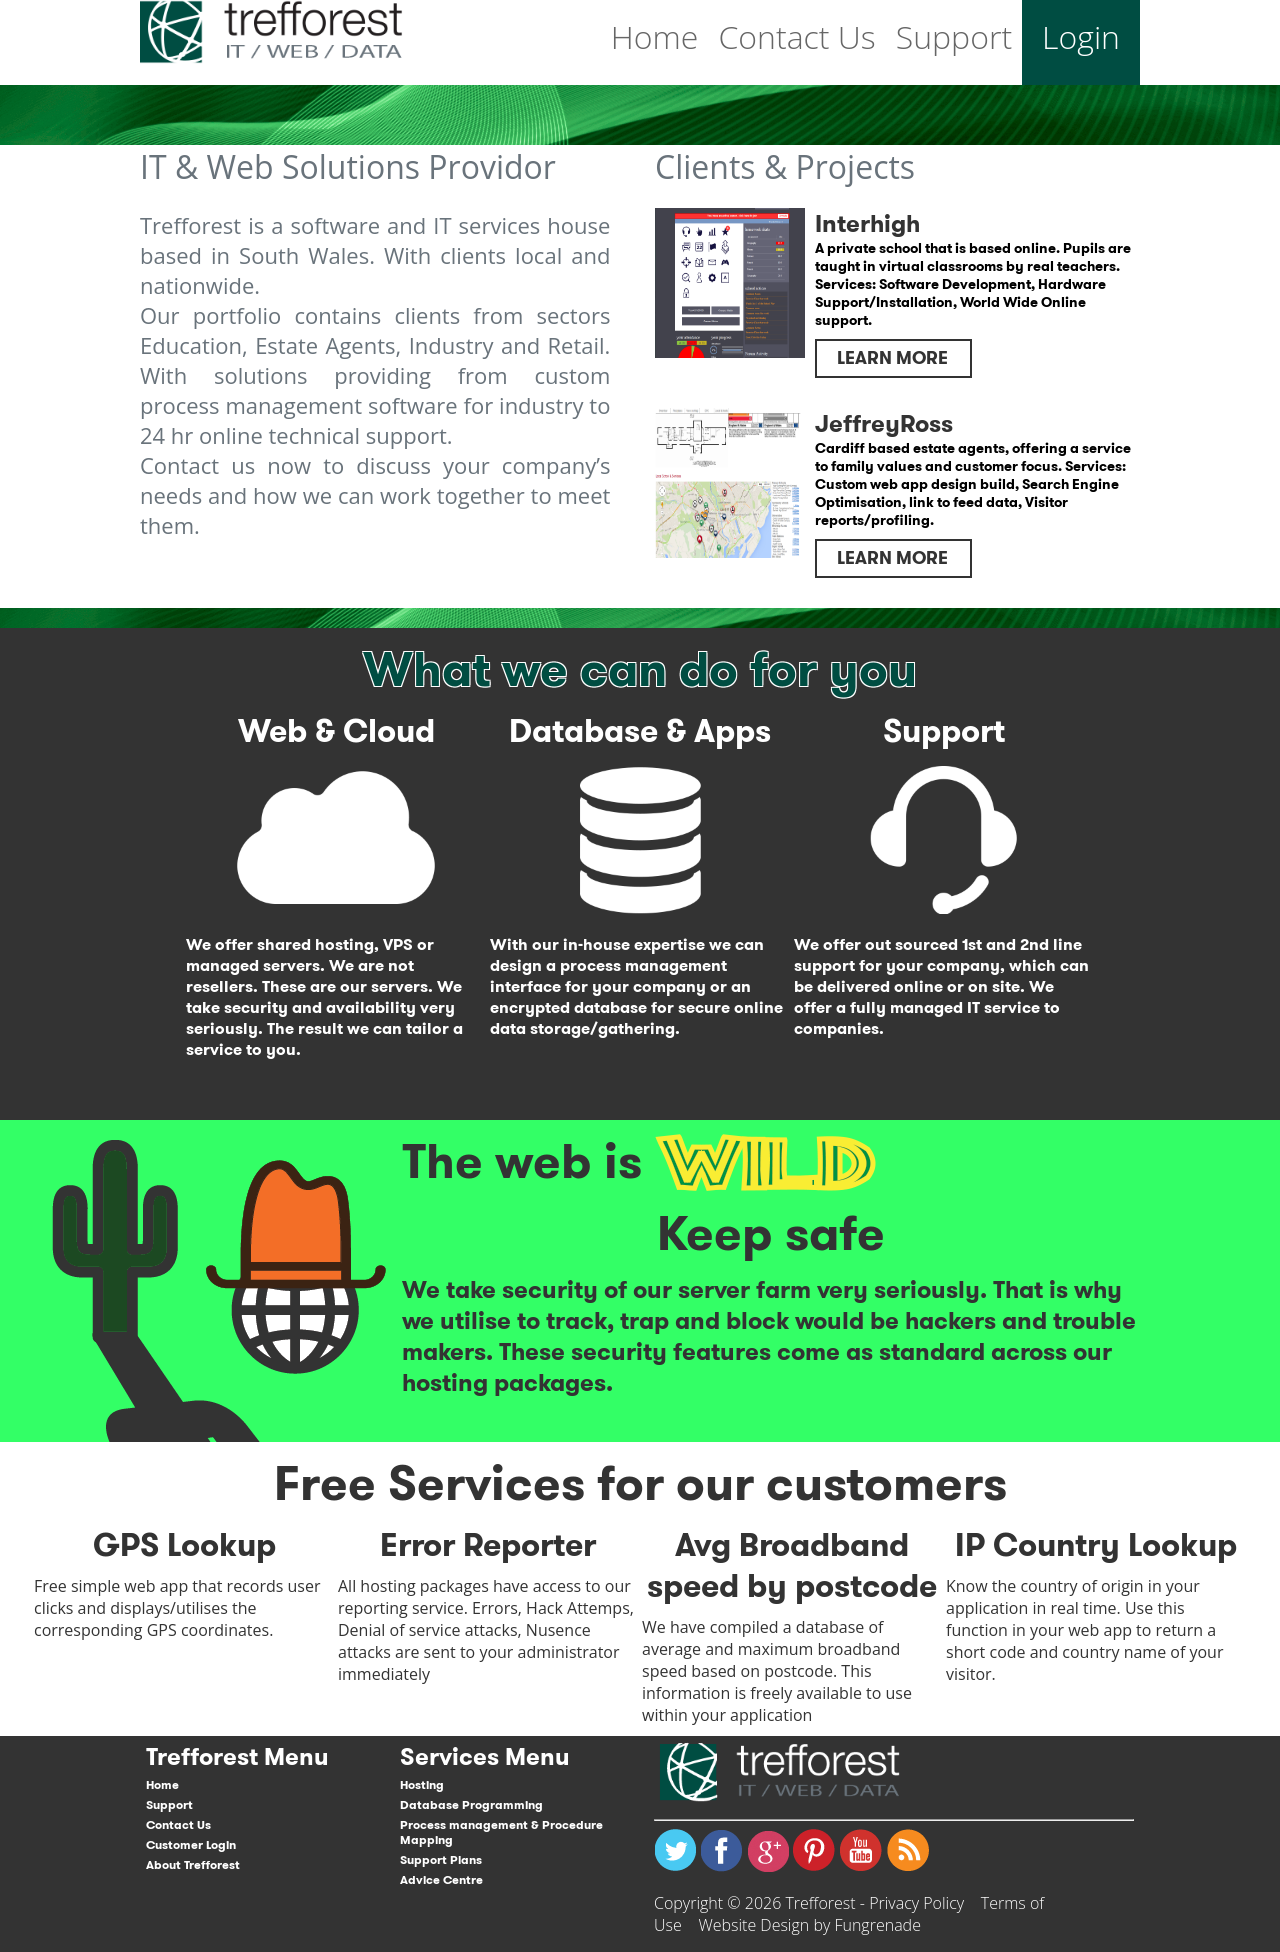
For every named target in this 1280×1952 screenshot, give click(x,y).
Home (655, 36)
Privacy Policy (916, 1903)
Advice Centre (441, 1879)
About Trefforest (193, 1864)
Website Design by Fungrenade (809, 1925)
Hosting (422, 1784)
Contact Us (796, 36)
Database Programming (471, 1804)
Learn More (892, 357)
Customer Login (191, 1844)
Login (1081, 36)
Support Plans (441, 1859)
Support (954, 36)
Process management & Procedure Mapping (501, 1832)
